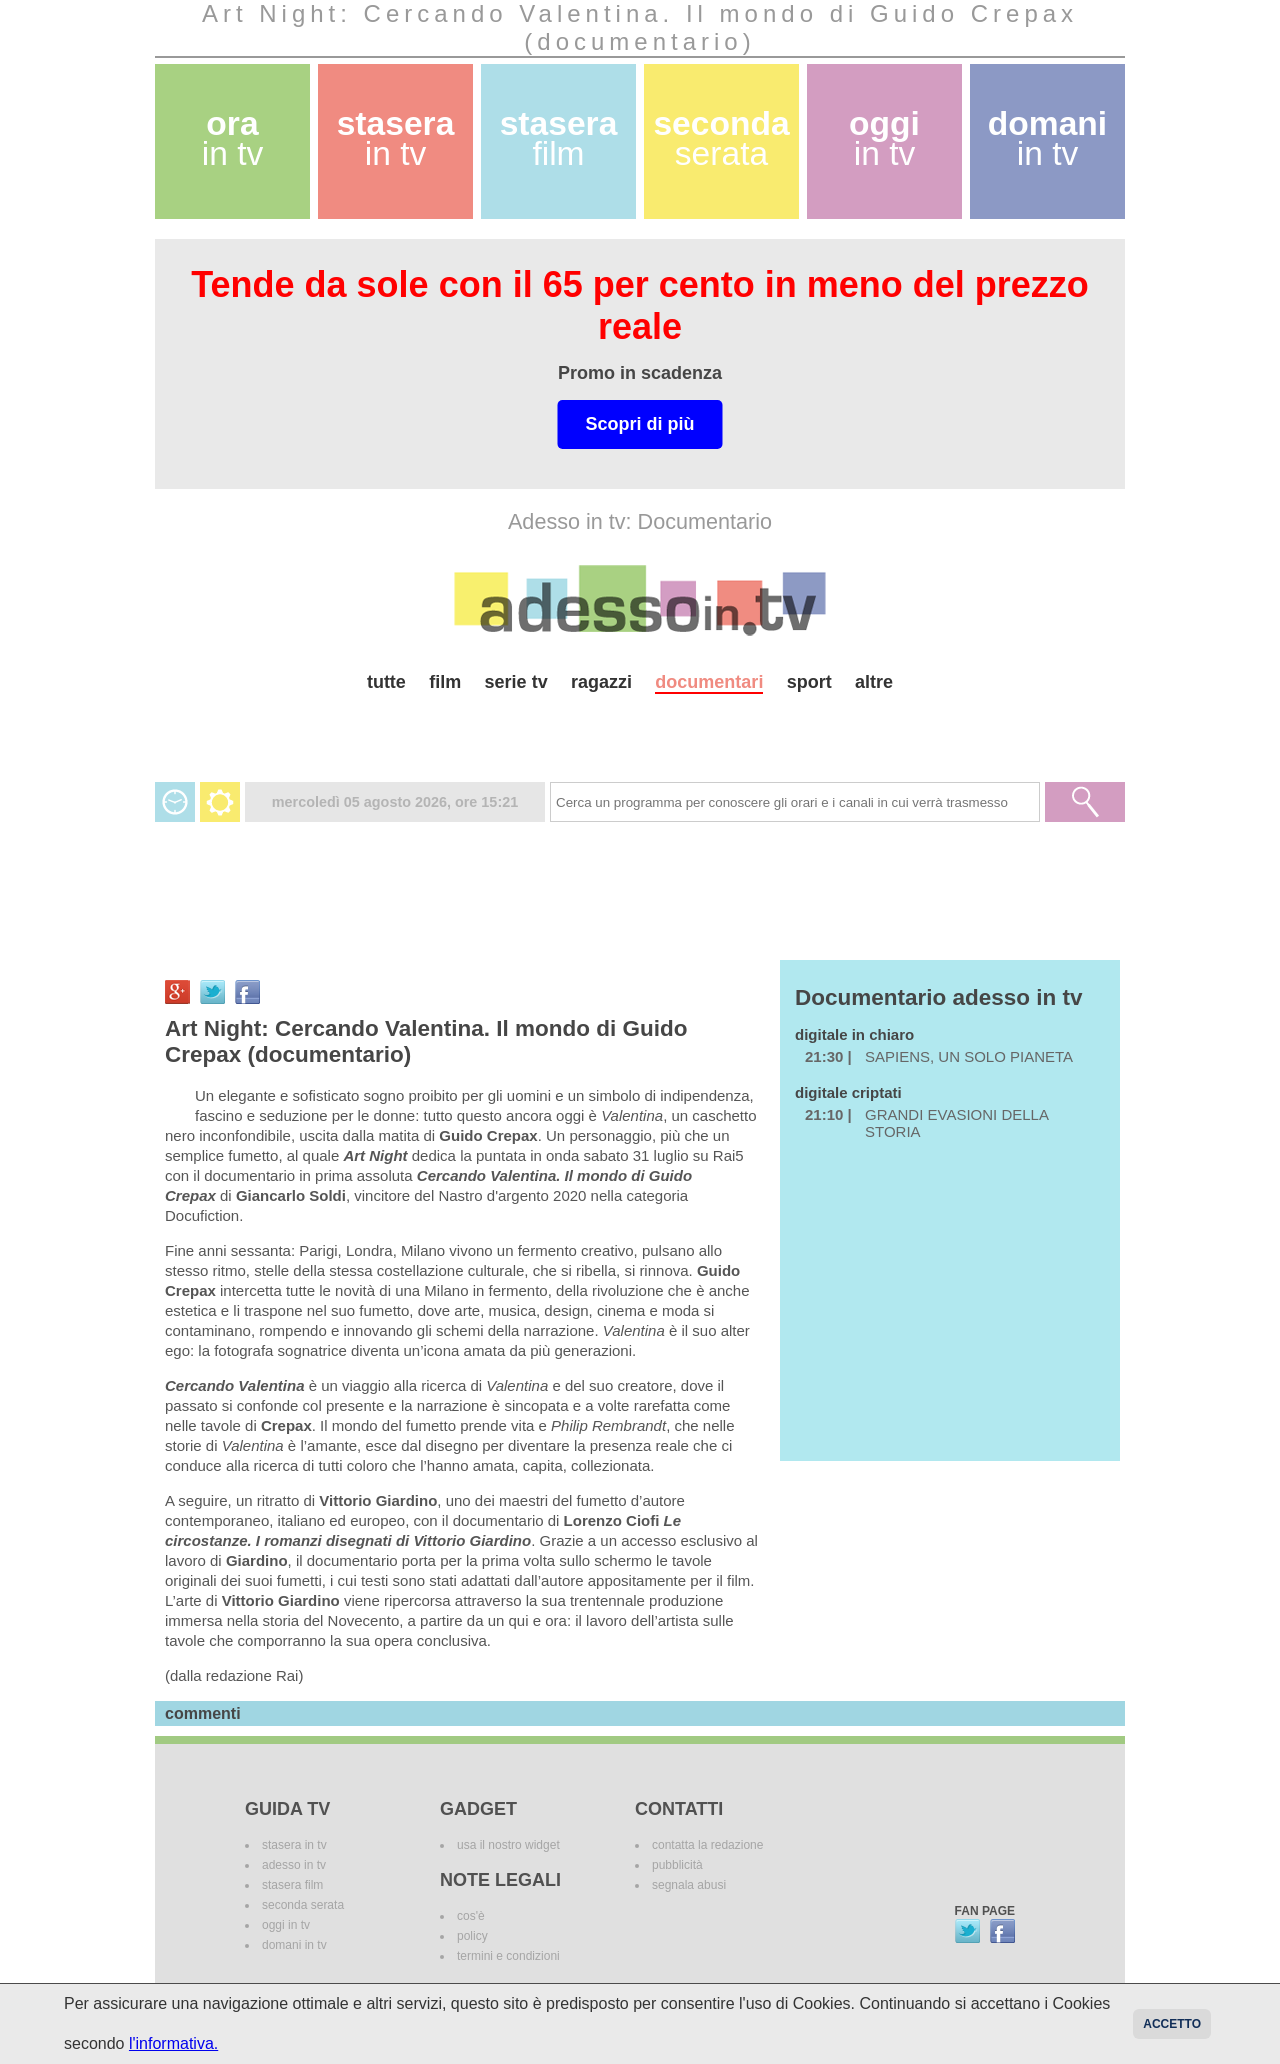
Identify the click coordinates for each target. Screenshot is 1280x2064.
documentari (709, 682)
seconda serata (303, 1905)
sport (809, 682)
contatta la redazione (707, 1845)
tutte (386, 682)
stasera (396, 138)
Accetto (1172, 2024)
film (445, 682)
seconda (721, 138)
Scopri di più (639, 424)
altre (874, 682)
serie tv (516, 682)
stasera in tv (294, 1845)
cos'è (471, 1916)
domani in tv (294, 1945)
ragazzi (601, 682)
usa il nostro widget (508, 1845)
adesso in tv (294, 1865)
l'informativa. (173, 2043)
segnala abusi (689, 1885)
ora (233, 138)
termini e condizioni (508, 1956)
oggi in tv (286, 1925)
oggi (884, 138)
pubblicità (677, 1865)
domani (1047, 138)
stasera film (292, 1885)
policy (472, 1936)
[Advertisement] (640, 729)
